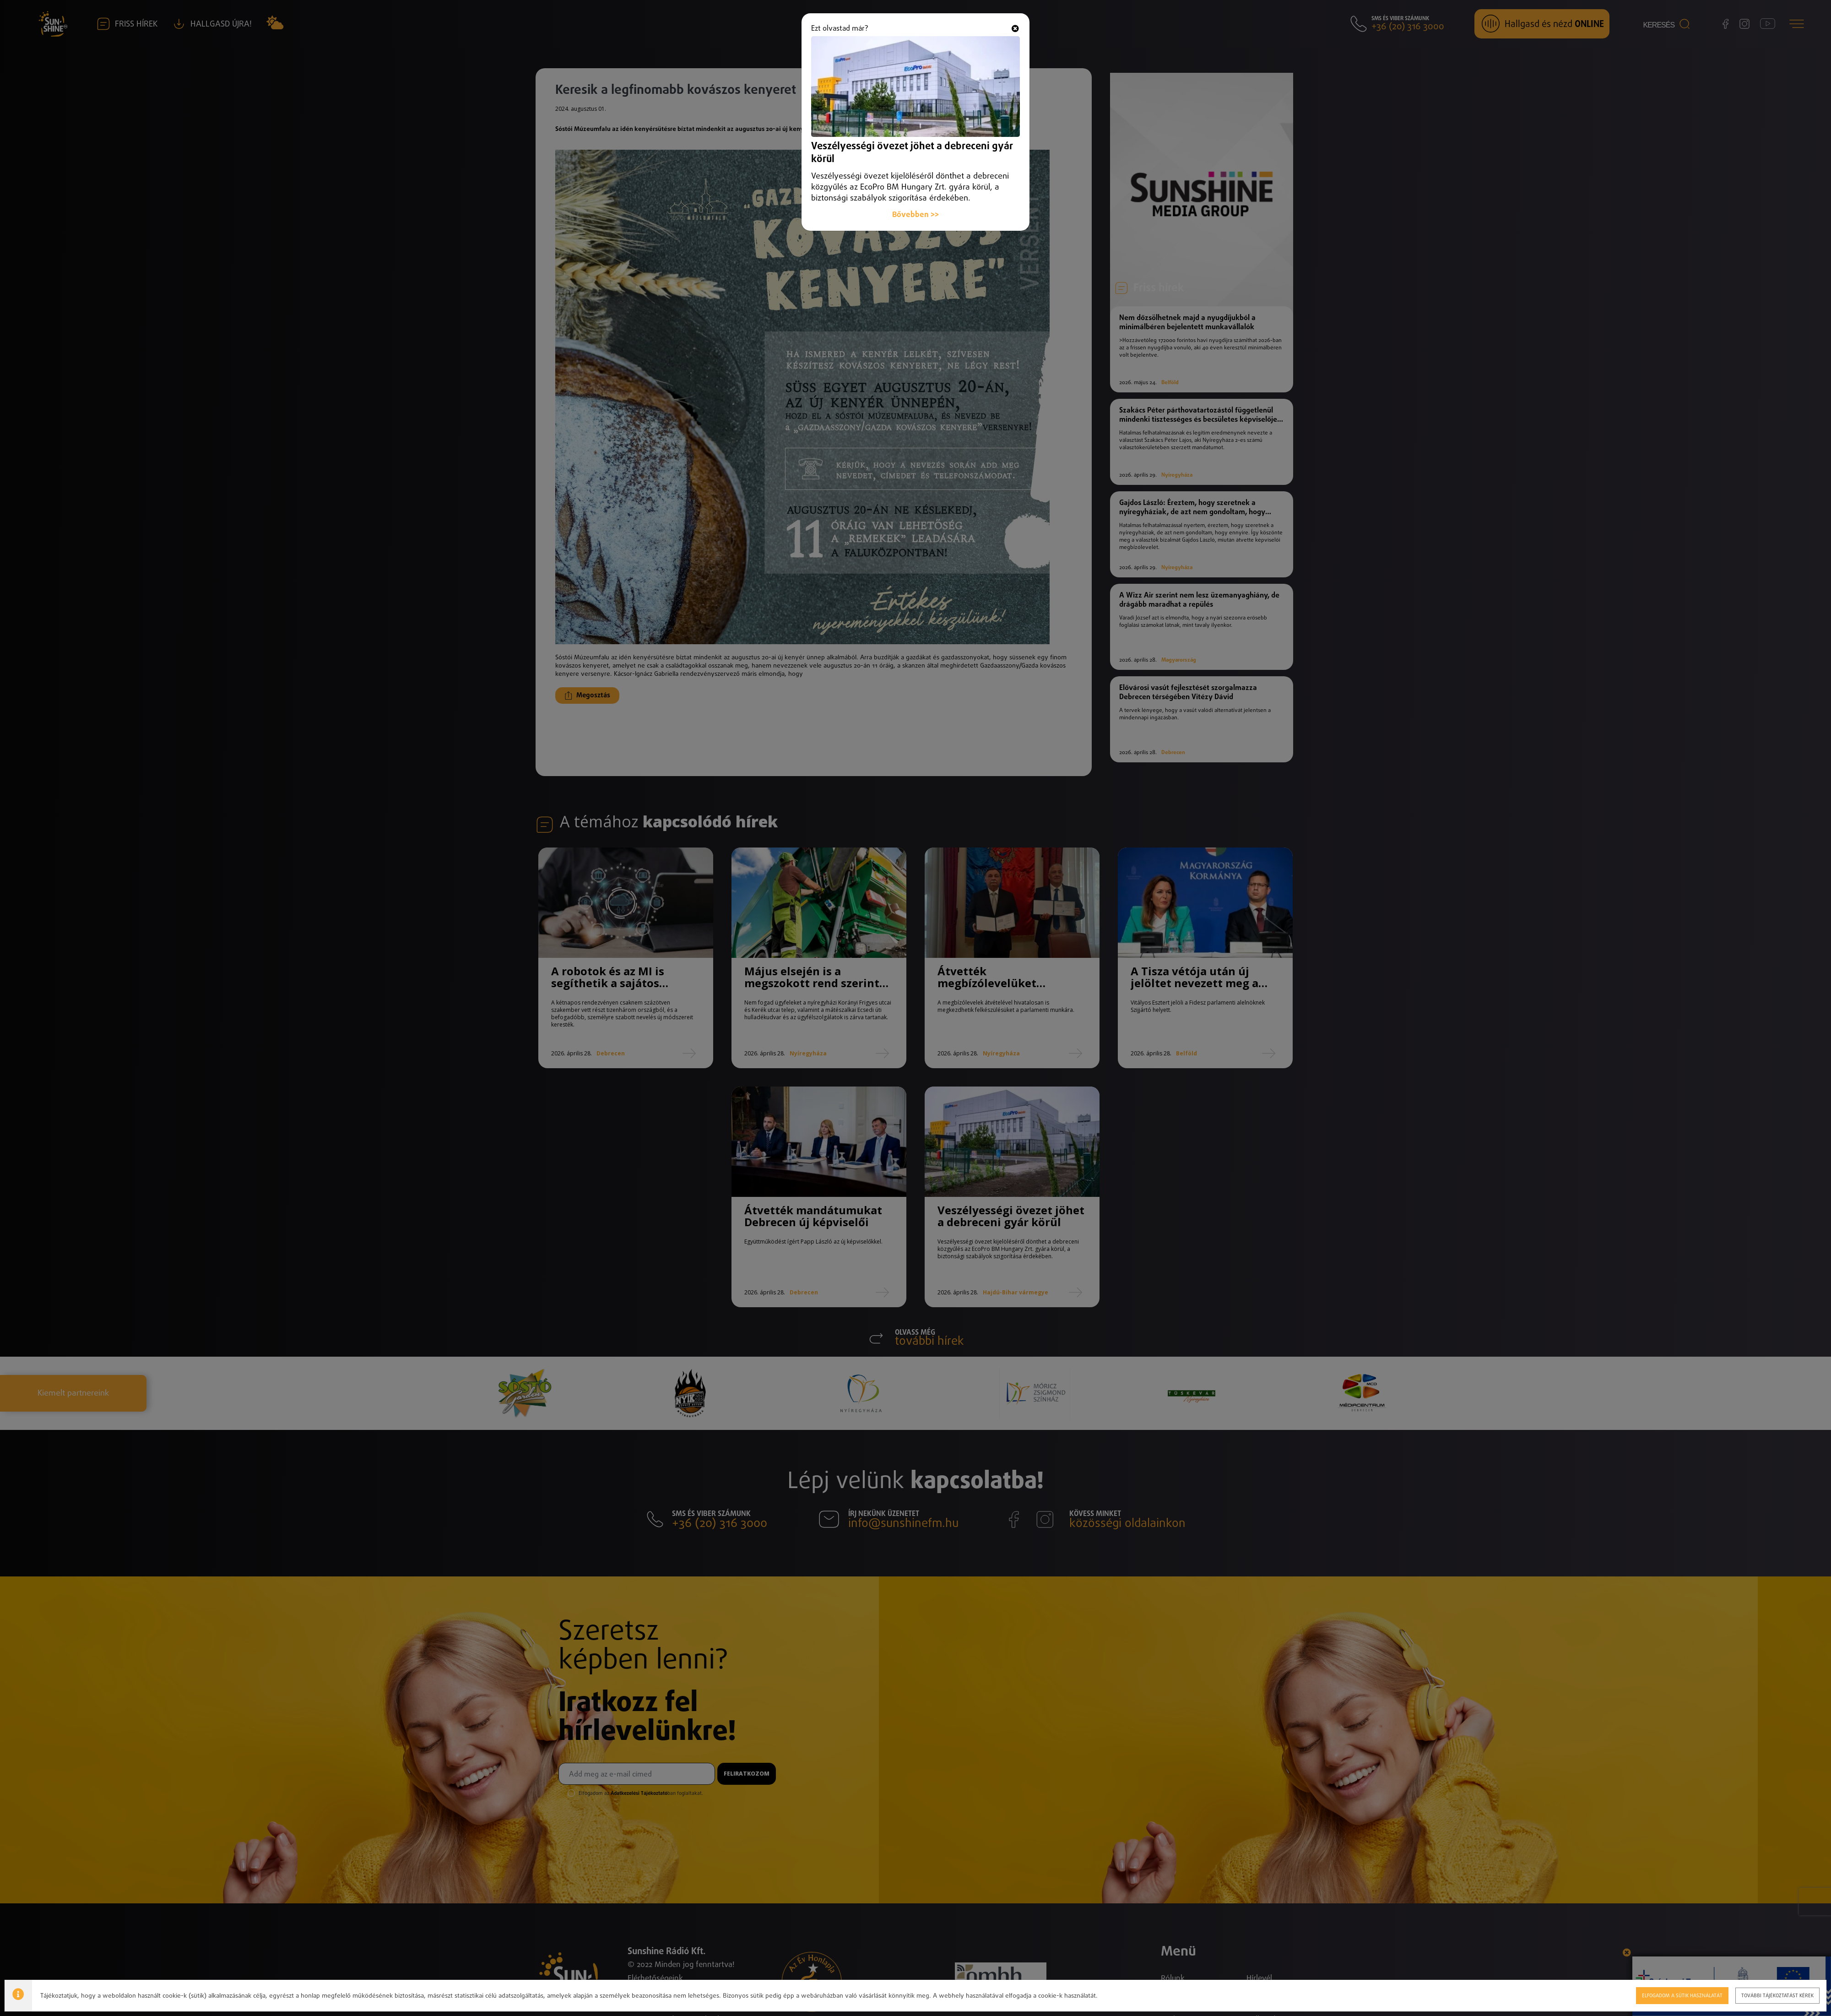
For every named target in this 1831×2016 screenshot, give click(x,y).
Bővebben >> (915, 198)
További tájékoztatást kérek (1739, 1995)
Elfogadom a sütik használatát (1648, 1995)
